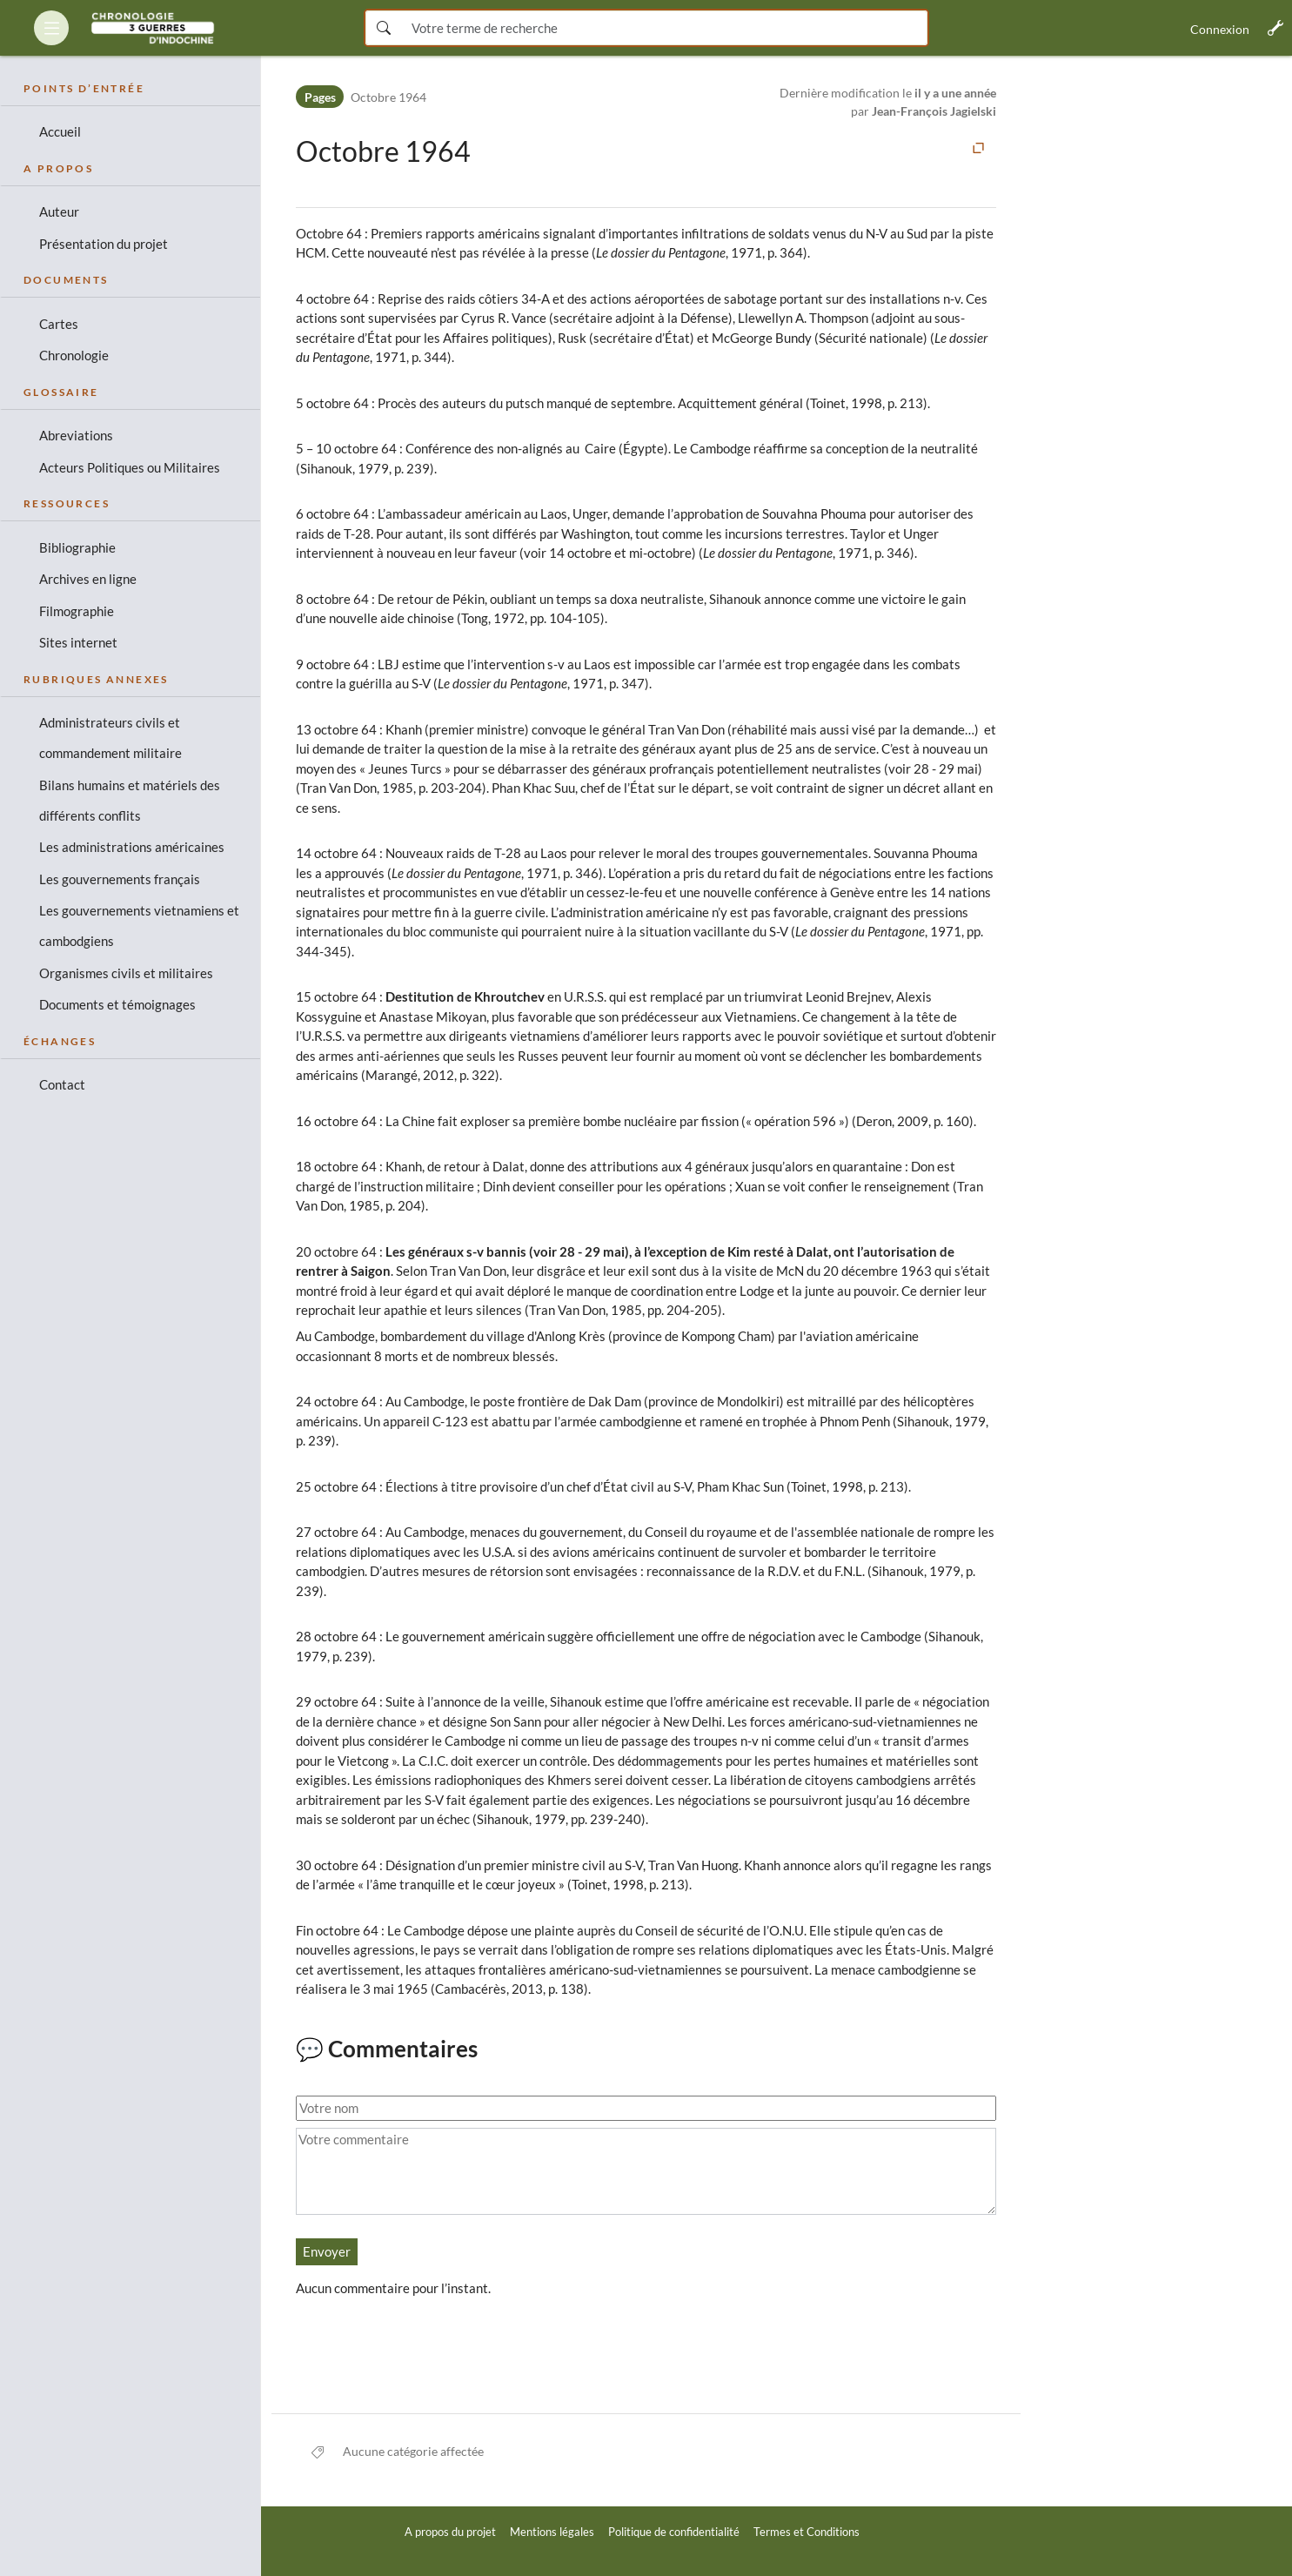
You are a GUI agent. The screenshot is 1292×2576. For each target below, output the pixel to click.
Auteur (59, 211)
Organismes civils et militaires (126, 973)
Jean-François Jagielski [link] (934, 111)
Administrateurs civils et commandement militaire (110, 737)
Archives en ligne (88, 579)
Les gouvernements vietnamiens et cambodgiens (139, 925)
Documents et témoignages (117, 1004)
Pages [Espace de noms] (320, 97)
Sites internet (78, 642)
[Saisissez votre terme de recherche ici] (664, 27)
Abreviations (76, 435)
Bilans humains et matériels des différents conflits (129, 800)
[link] (153, 28)
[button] (51, 27)
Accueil (60, 131)
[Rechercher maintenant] (383, 27)
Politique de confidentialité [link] (674, 2532)
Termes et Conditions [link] (806, 2532)
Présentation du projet (103, 244)
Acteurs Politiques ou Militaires (129, 467)
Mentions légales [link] (552, 2532)
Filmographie (76, 611)
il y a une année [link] (955, 92)
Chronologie (74, 355)
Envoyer (327, 2251)
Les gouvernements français (119, 879)
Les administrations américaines (131, 847)
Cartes (58, 324)
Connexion (1219, 29)
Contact (62, 1084)
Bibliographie (77, 547)
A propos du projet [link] (450, 2532)
